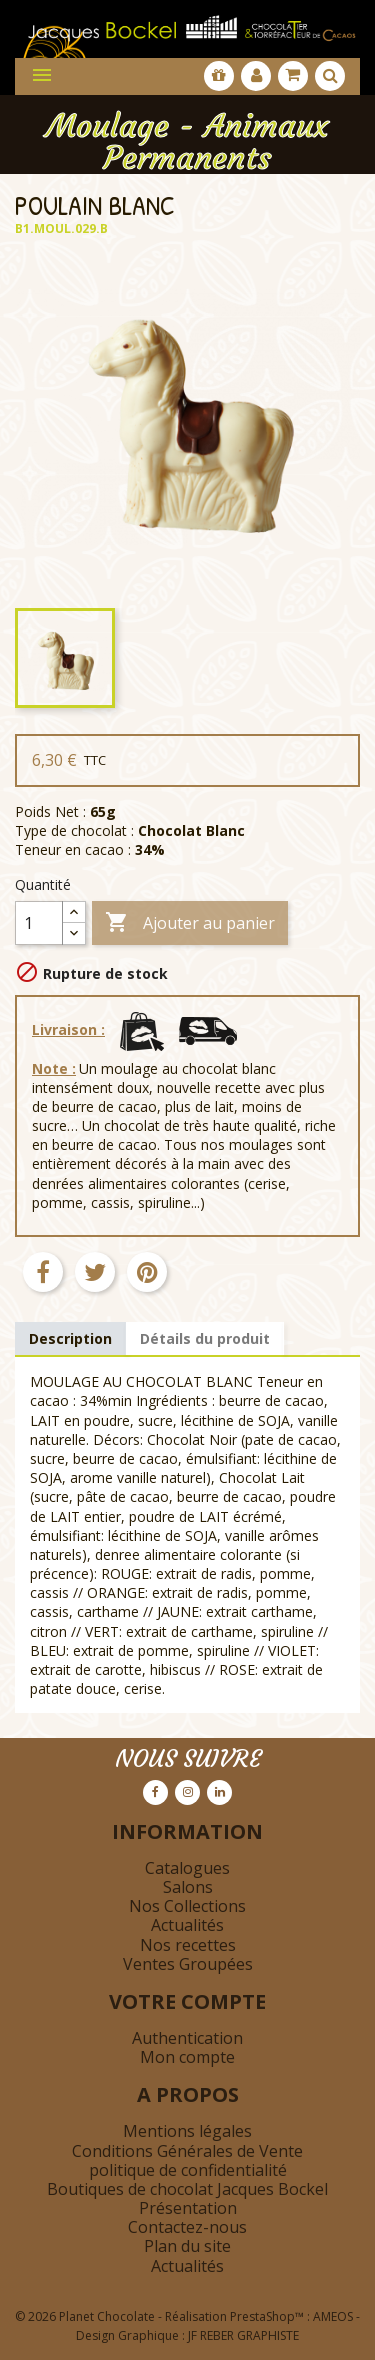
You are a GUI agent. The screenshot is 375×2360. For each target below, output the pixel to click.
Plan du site (187, 2246)
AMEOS (333, 2316)
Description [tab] (70, 1338)
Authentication (187, 2038)
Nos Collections (187, 1906)
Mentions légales (187, 2131)
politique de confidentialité (188, 2170)
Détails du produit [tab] (205, 1338)
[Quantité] (39, 923)
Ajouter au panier (190, 923)
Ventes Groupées (188, 1964)
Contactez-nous (187, 2227)
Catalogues (187, 1868)
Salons (188, 1887)
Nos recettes (188, 1945)
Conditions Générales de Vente (187, 2151)
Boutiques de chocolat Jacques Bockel (187, 2189)
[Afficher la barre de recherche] (330, 76)
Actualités (187, 1925)
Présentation (188, 2208)
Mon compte (187, 2057)
